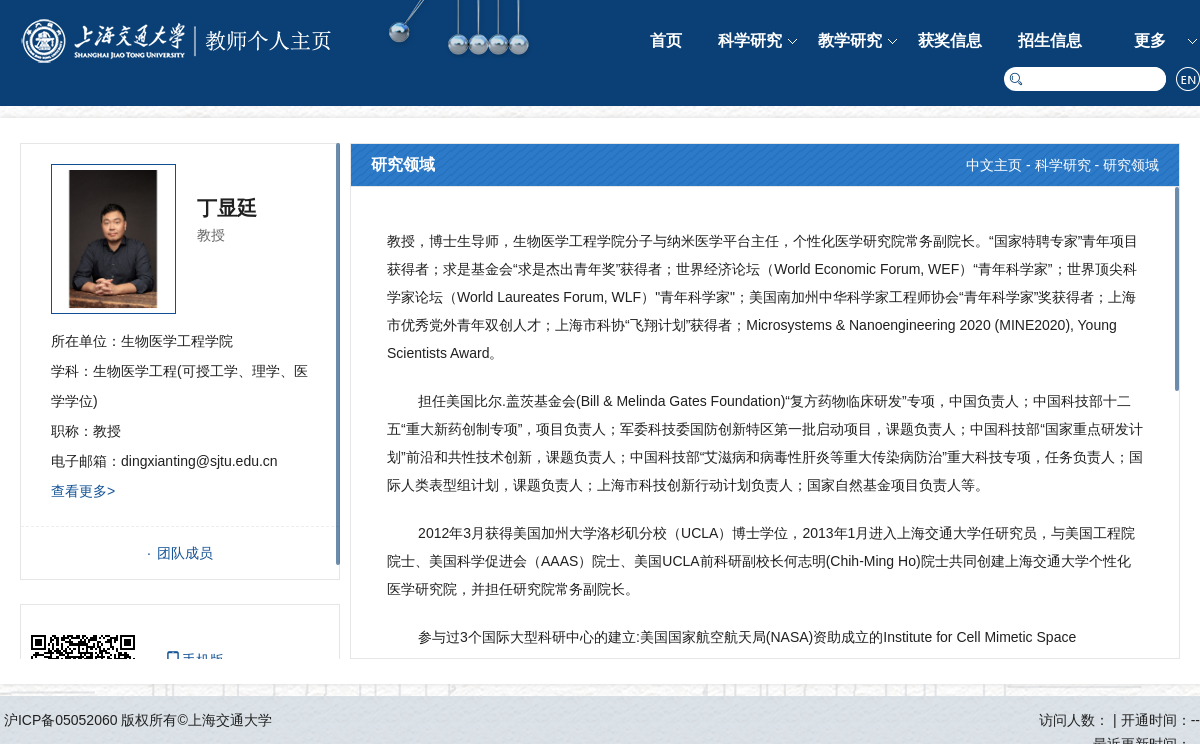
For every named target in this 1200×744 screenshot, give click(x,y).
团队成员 (185, 553)
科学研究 (750, 40)
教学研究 (850, 40)
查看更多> (83, 491)
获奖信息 (950, 40)
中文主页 (994, 165)
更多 (1150, 40)
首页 (666, 40)
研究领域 (1131, 165)
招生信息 (1050, 40)
